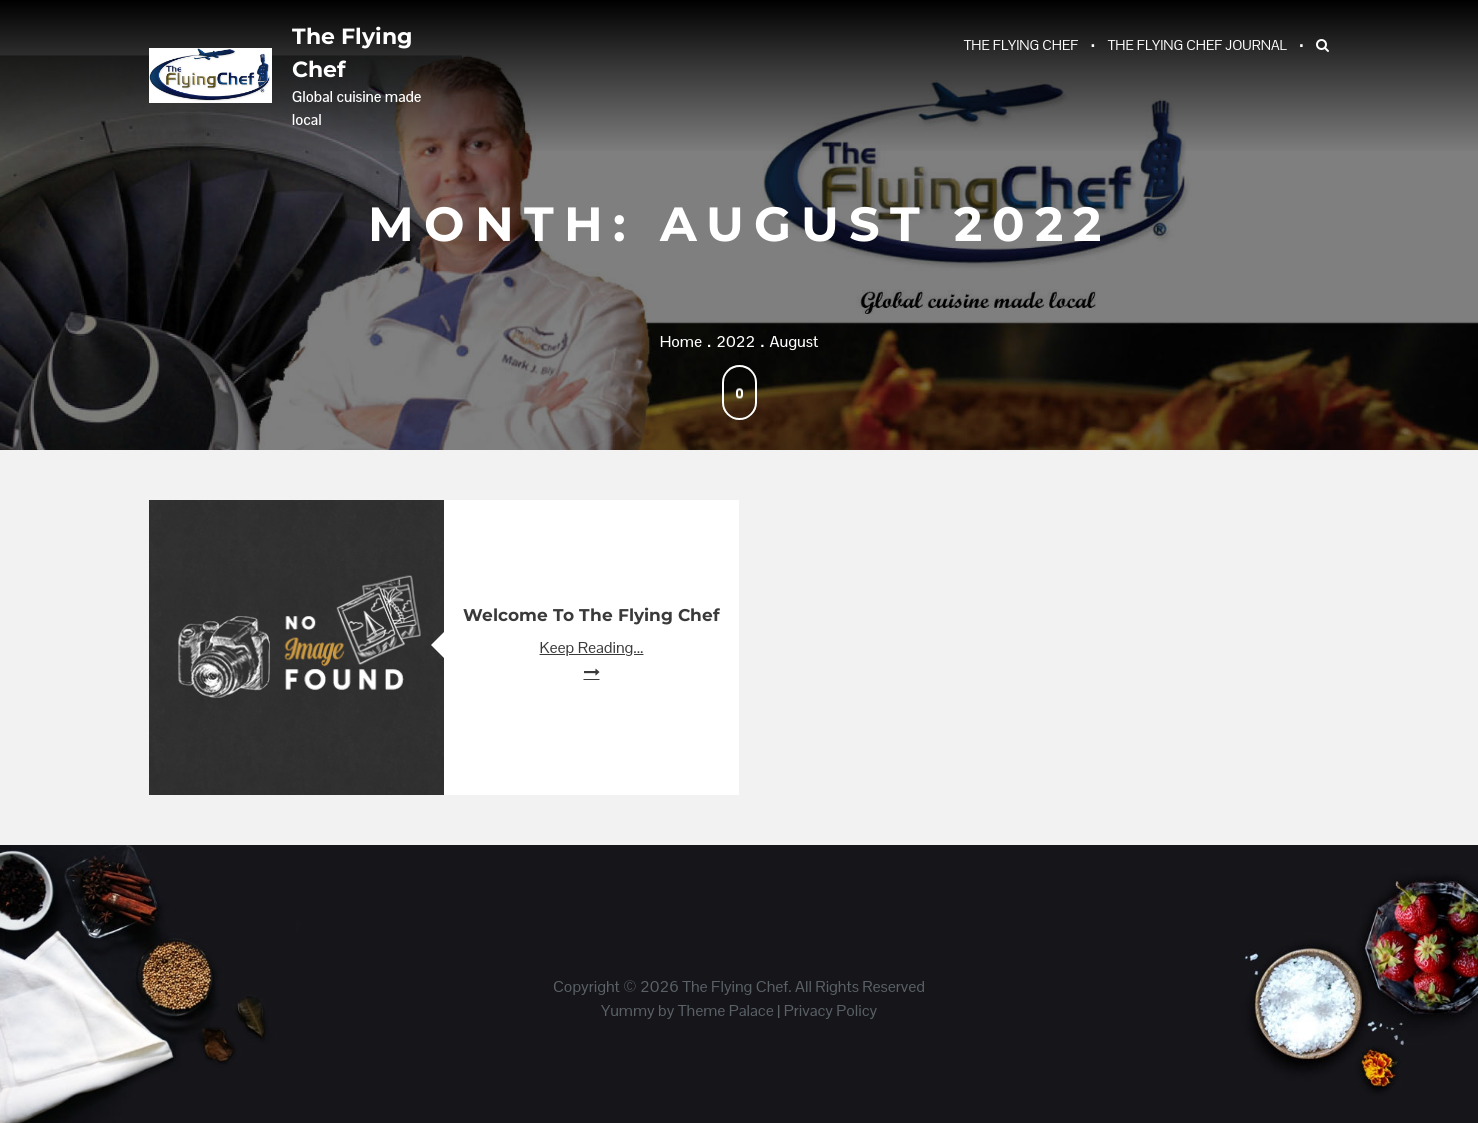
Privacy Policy (830, 1010)
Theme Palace (726, 1010)
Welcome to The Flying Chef (591, 615)
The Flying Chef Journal (1197, 45)
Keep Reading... (592, 647)
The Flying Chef (352, 53)
